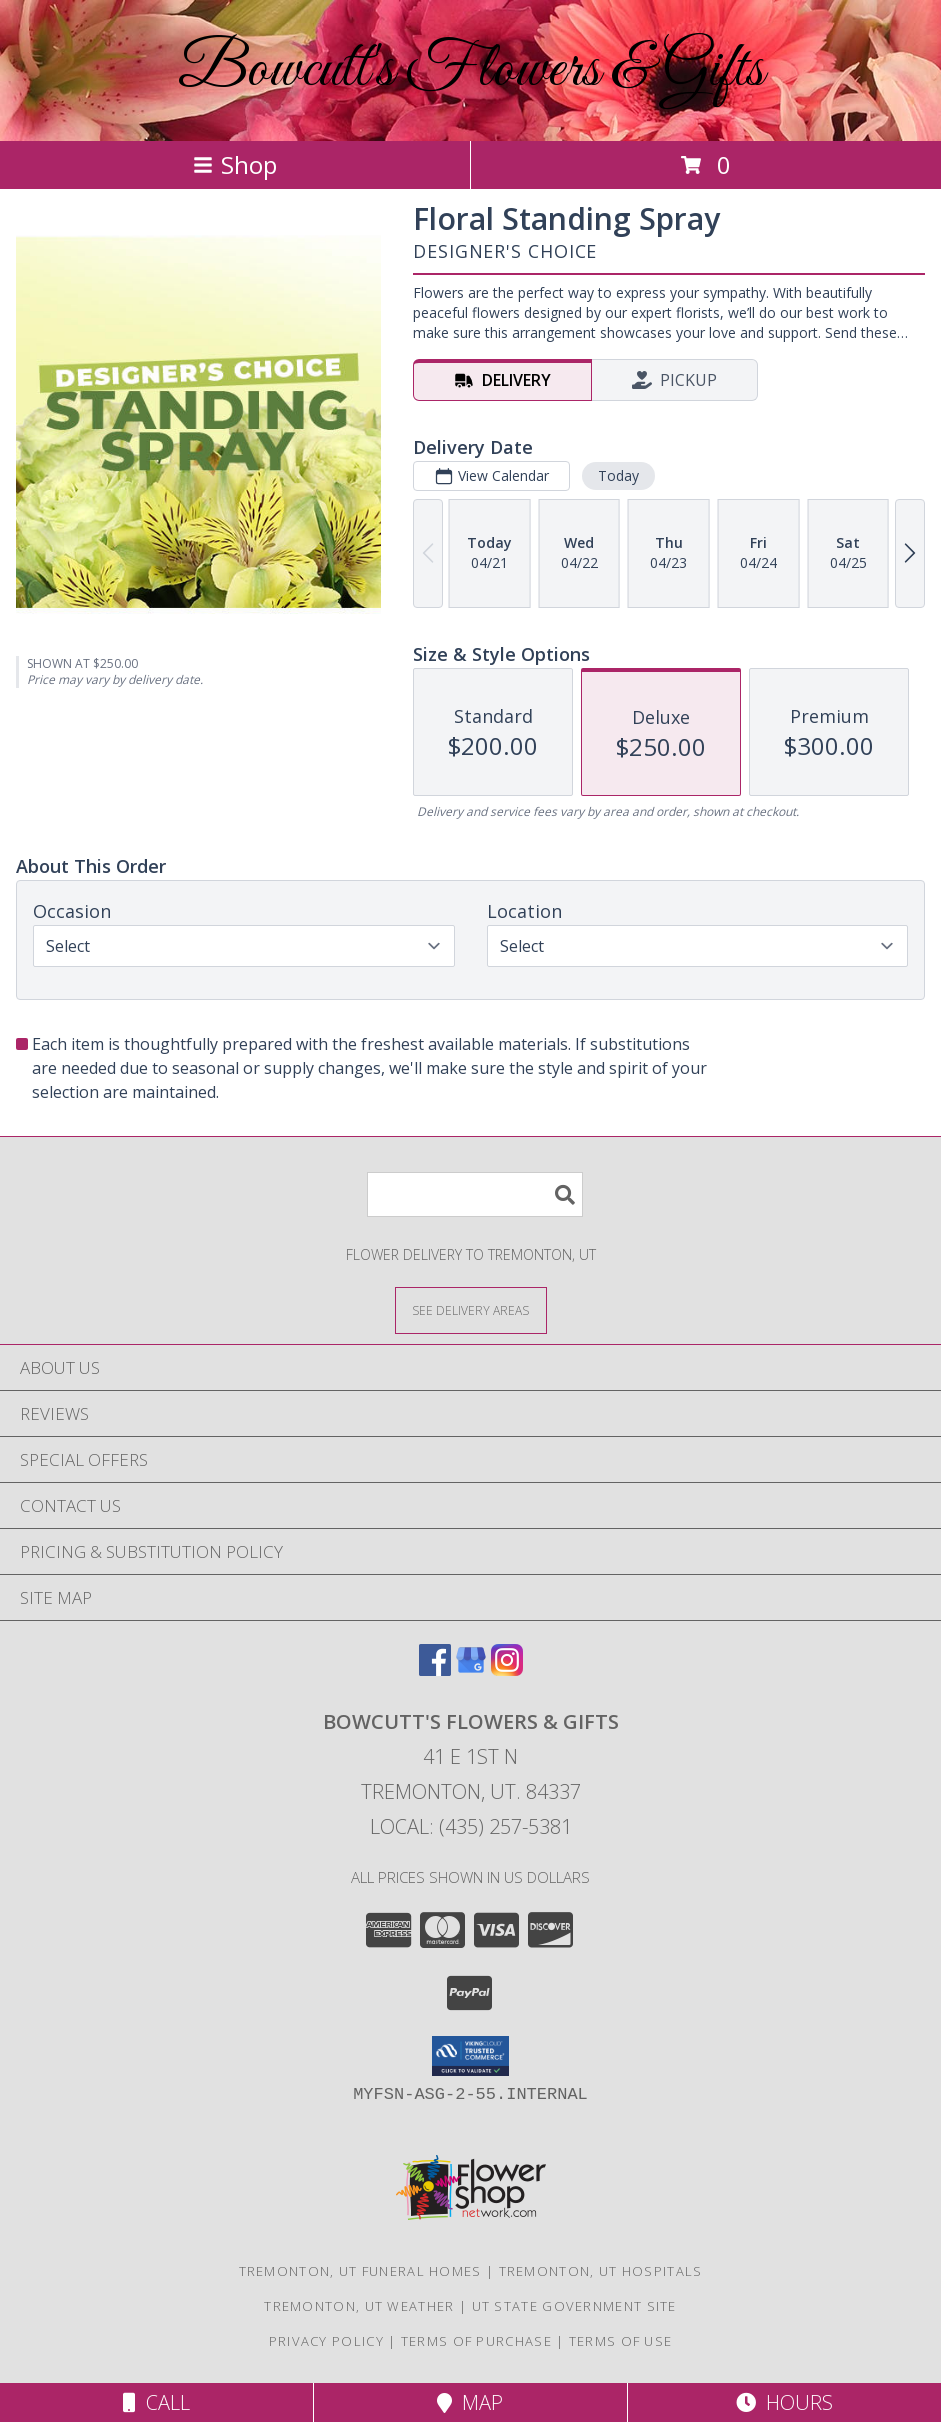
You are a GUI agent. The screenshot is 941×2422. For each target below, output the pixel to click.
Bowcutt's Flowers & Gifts (471, 70)
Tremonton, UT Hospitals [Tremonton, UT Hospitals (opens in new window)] (601, 2271)
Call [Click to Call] (156, 2402)
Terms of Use (621, 2341)
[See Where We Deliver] (471, 1309)
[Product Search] (475, 1194)
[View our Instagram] (507, 1669)
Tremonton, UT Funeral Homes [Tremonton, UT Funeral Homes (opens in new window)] (360, 2271)
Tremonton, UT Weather (359, 2306)
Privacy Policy (326, 2341)
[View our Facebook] (435, 1669)
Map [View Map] (470, 2402)
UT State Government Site (574, 2306)
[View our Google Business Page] (471, 1669)
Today (618, 475)
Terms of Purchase (476, 2341)
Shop (235, 164)
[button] (470, 2056)
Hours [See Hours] (784, 2402)
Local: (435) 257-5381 (471, 1826)
